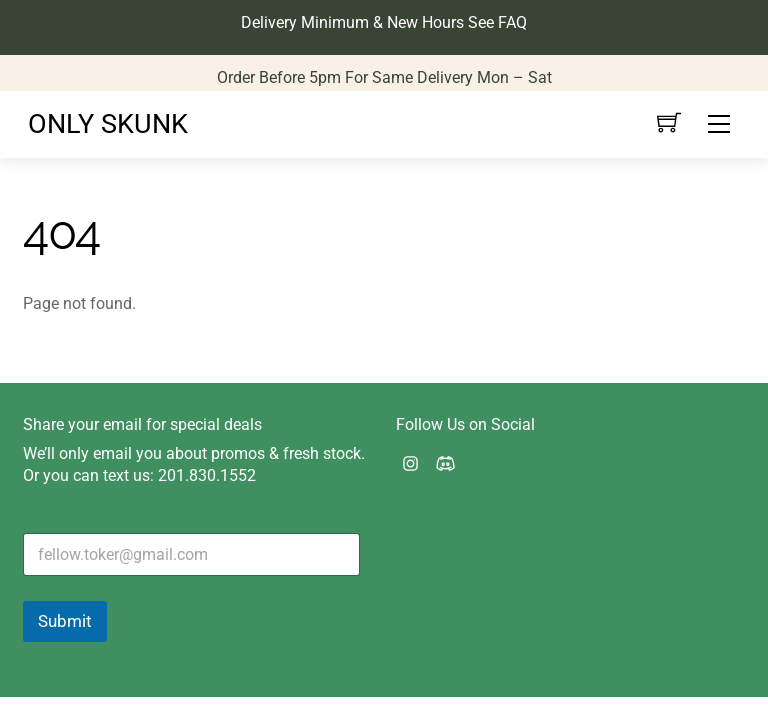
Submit (65, 621)
